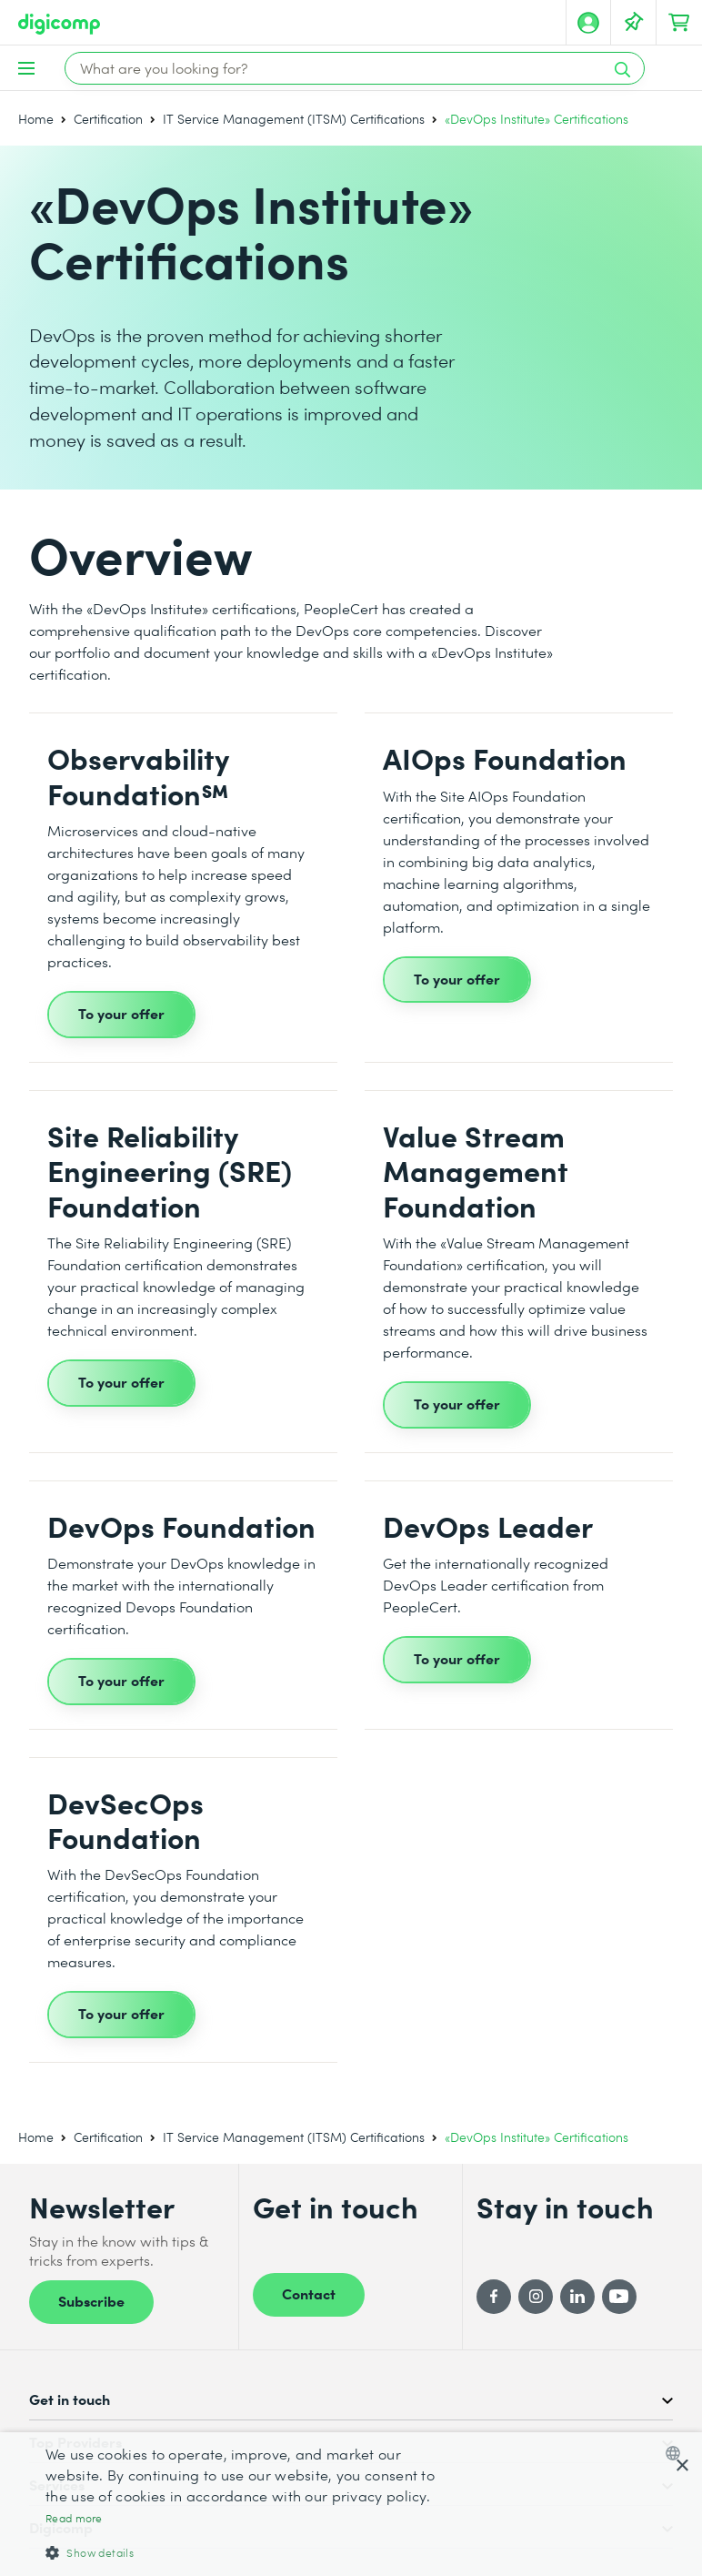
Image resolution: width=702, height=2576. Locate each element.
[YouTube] (619, 2296)
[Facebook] (493, 2296)
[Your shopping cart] (679, 22)
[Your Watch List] (634, 22)
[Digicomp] (59, 24)
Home (36, 118)
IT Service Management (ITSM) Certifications (294, 118)
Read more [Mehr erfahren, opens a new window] (74, 2518)
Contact (309, 2293)
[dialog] (351, 2504)
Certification (108, 118)
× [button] (681, 2466)
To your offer (121, 1013)
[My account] (588, 22)
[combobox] (677, 2453)
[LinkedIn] (577, 2296)
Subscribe (91, 2300)
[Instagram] (535, 2296)
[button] (240, 2551)
